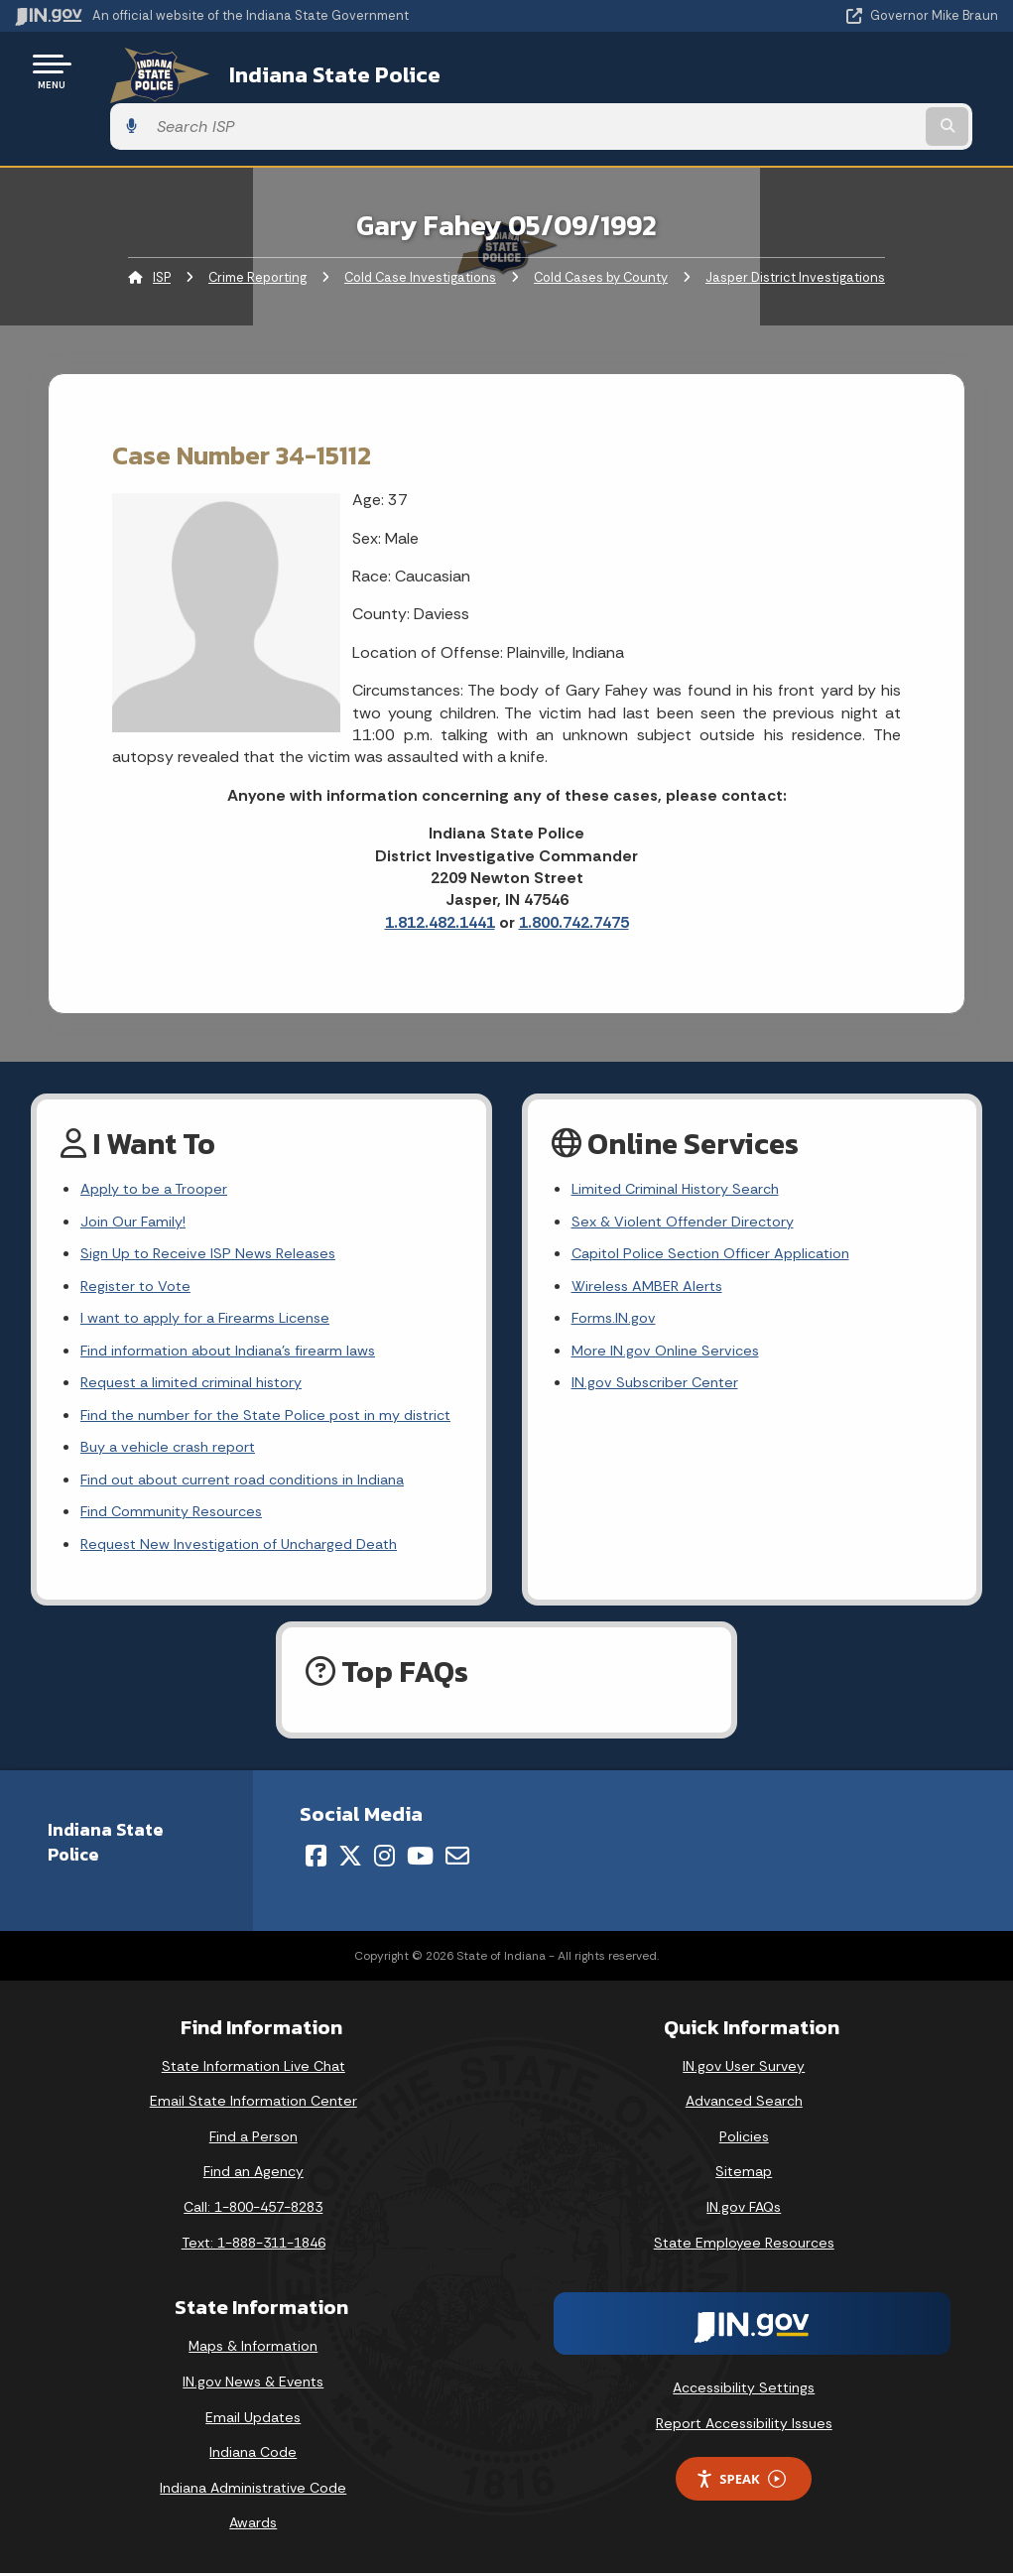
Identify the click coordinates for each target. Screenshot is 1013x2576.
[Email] (457, 1859)
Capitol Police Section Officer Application (721, 1205)
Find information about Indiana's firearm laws (240, 1309)
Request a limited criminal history (198, 1344)
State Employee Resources (744, 2245)
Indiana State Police (303, 70)
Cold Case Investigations (420, 222)
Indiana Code (253, 2456)
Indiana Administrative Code (253, 2491)
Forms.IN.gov (616, 1274)
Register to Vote (139, 1239)
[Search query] (850, 71)
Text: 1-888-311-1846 (253, 2245)
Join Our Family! (136, 1169)
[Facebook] (316, 1859)
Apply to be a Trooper (160, 1134)
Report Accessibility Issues (744, 2426)
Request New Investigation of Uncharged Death (252, 1546)
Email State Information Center (253, 2105)
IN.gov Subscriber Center (659, 1344)
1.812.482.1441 (440, 866)
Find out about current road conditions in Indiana (258, 1476)
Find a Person (253, 2139)
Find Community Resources (178, 1510)
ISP (162, 222)
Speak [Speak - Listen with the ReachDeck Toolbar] (740, 2482)
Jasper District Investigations (795, 222)
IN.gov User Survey (744, 2069)
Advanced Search (744, 2105)
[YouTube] (420, 1859)
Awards (253, 2526)
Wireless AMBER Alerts (651, 1239)
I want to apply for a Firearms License (214, 1274)
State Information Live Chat (253, 2069)
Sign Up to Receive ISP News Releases (214, 1205)
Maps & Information (253, 2350)
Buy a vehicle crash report (173, 1441)
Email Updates (253, 2420)
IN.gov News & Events (253, 2384)
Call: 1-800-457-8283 (253, 2210)
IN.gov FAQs (743, 2210)
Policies (744, 2139)
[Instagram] (384, 1859)
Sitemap (743, 2175)
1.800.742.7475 (574, 866)
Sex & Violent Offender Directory (690, 1169)
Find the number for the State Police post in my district (251, 1393)
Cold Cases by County (601, 222)
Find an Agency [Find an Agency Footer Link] (253, 2175)
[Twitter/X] (350, 1859)
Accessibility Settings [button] (744, 2391)
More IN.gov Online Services (669, 1309)
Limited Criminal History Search (682, 1134)
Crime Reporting (257, 222)
